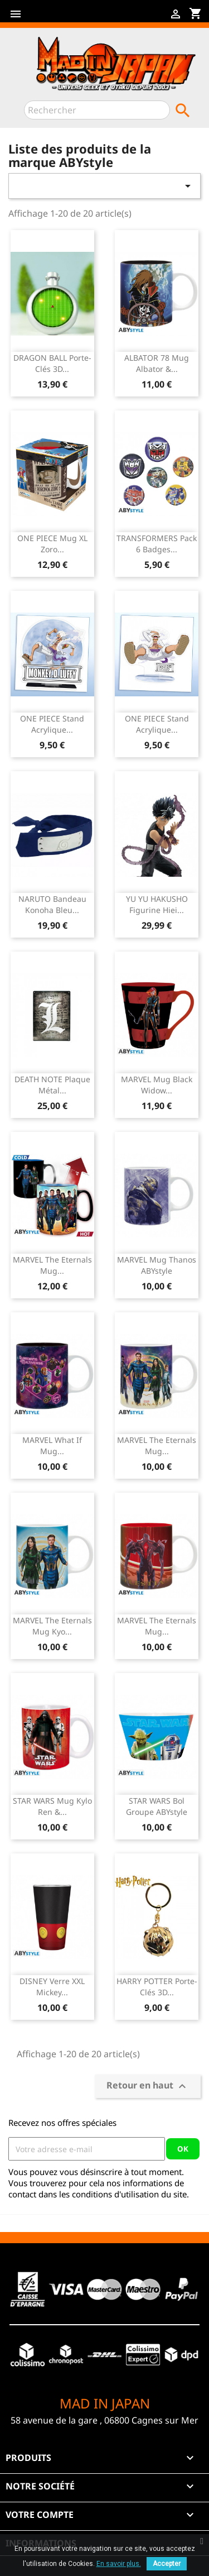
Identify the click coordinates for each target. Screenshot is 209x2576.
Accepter (167, 2564)
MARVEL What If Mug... (52, 1445)
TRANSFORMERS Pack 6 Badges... (156, 544)
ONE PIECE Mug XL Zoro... (52, 544)
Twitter (64, 18)
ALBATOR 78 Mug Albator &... (156, 363)
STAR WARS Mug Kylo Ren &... (52, 1806)
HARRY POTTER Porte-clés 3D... (156, 1986)
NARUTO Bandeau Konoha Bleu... (52, 904)
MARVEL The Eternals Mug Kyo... (52, 1626)
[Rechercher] (97, 110)
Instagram (100, 18)
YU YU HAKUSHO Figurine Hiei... (157, 904)
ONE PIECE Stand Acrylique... (52, 724)
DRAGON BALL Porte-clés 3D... (52, 363)
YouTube (82, 18)
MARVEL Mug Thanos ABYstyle (156, 1265)
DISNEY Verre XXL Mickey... (52, 1986)
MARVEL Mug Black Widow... (156, 1085)
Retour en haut (147, 2087)
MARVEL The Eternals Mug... (52, 1265)
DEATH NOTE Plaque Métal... (52, 1085)
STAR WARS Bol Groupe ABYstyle (156, 1806)
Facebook (47, 18)
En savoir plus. (118, 2564)
